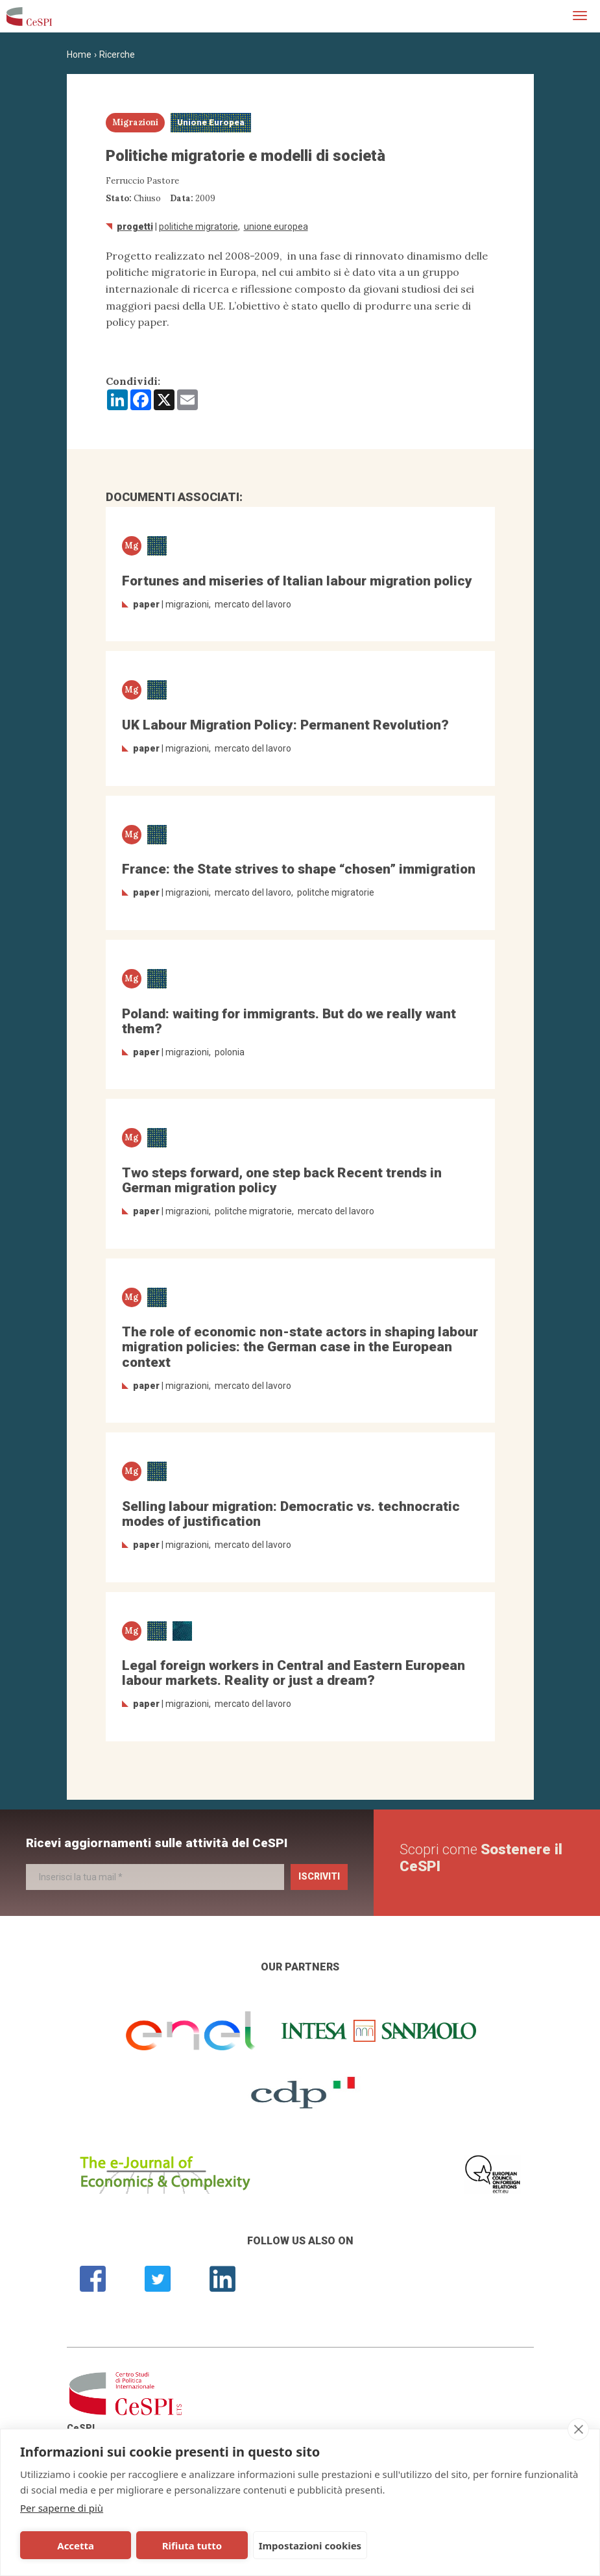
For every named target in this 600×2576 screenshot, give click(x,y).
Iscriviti (319, 1876)
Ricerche (117, 54)
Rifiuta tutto (192, 2545)
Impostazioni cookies (310, 2545)
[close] (578, 2429)
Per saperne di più (61, 2507)
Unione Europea (276, 226)
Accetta (75, 2545)
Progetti (135, 226)
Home (79, 54)
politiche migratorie (198, 226)
